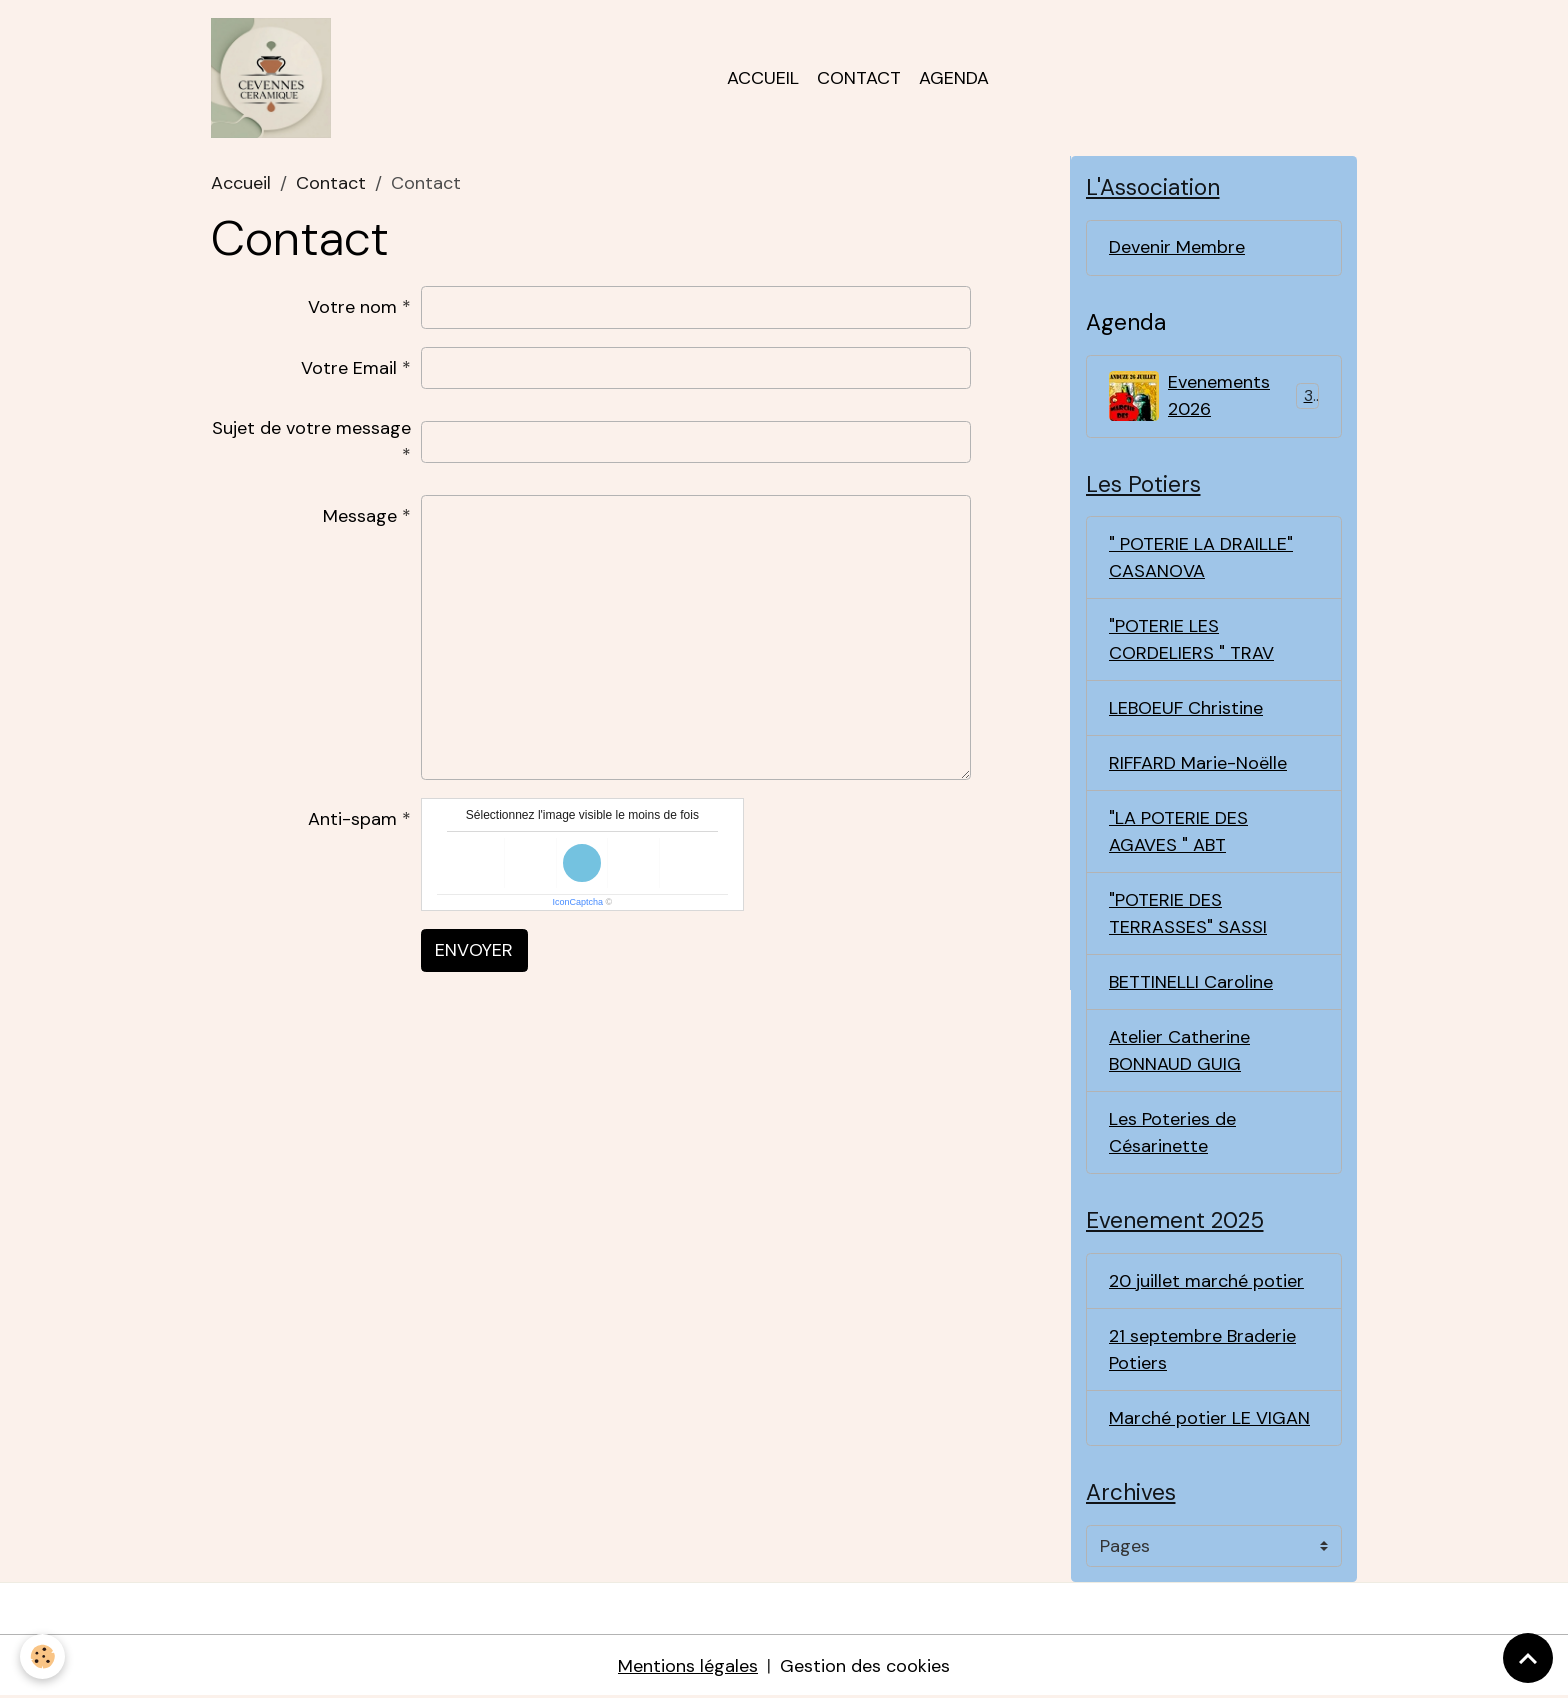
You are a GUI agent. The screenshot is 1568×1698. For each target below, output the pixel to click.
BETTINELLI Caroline (1191, 982)
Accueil (763, 78)
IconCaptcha (578, 902)
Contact (859, 78)
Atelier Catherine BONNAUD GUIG (1179, 1050)
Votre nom (352, 307)
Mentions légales (688, 1666)
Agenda (954, 78)
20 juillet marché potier (1206, 1281)
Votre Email (349, 368)
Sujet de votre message (311, 428)
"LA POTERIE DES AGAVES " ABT (1178, 831)
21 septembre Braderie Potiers (1202, 1349)
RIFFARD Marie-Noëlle (1198, 763)
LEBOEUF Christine (1186, 708)
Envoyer (474, 950)
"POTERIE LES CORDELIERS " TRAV (1191, 639)
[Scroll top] (1528, 1658)
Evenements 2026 (1214, 395)
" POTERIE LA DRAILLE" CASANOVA (1201, 557)
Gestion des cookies (865, 1666)
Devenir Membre (1177, 247)
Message (360, 516)
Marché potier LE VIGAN (1209, 1418)
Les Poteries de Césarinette (1172, 1132)
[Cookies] (42, 1656)
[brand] (275, 78)
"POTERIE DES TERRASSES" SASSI (1188, 913)
